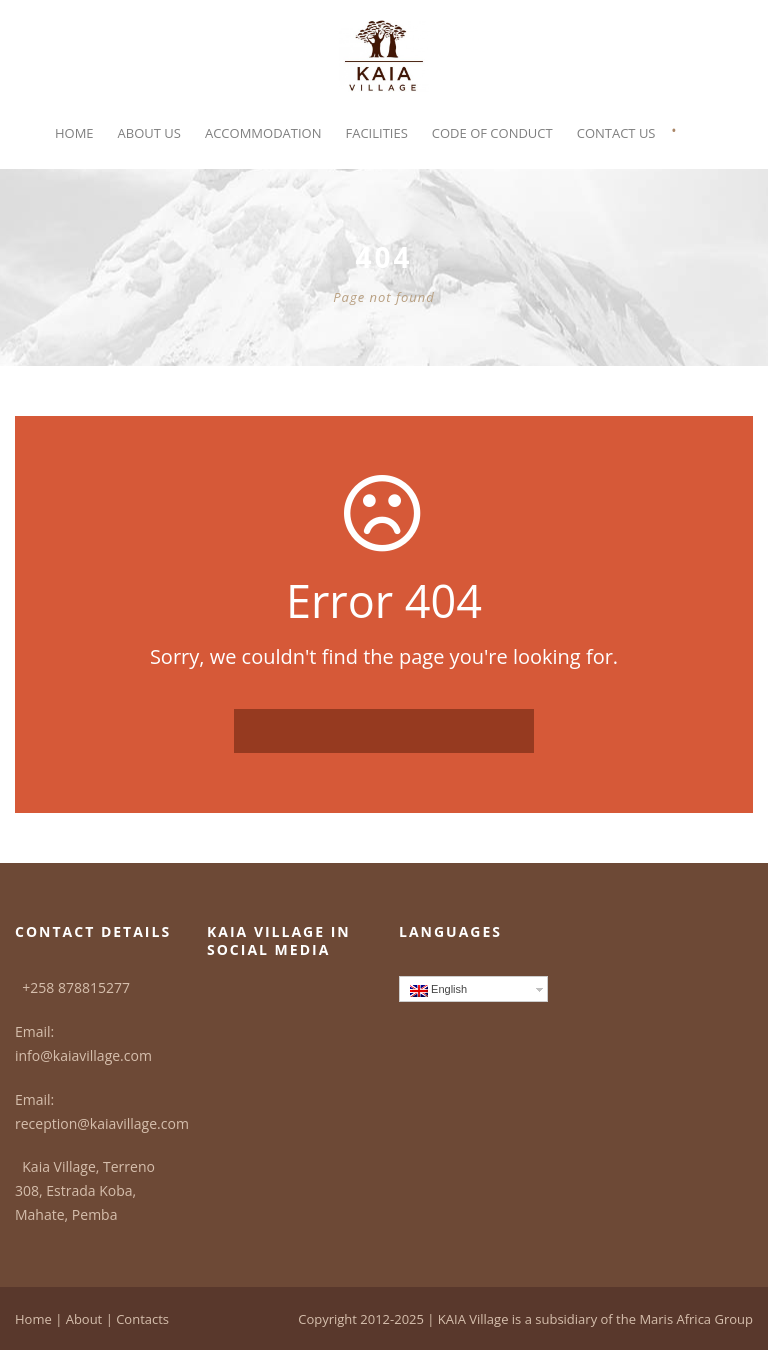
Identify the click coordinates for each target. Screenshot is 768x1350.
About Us (149, 133)
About (84, 1319)
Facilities (376, 133)
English (438, 990)
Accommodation (263, 133)
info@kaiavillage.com (83, 1055)
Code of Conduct (492, 133)
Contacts (142, 1319)
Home (74, 133)
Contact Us (616, 133)
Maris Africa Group (696, 1319)
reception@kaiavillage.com (102, 1123)
